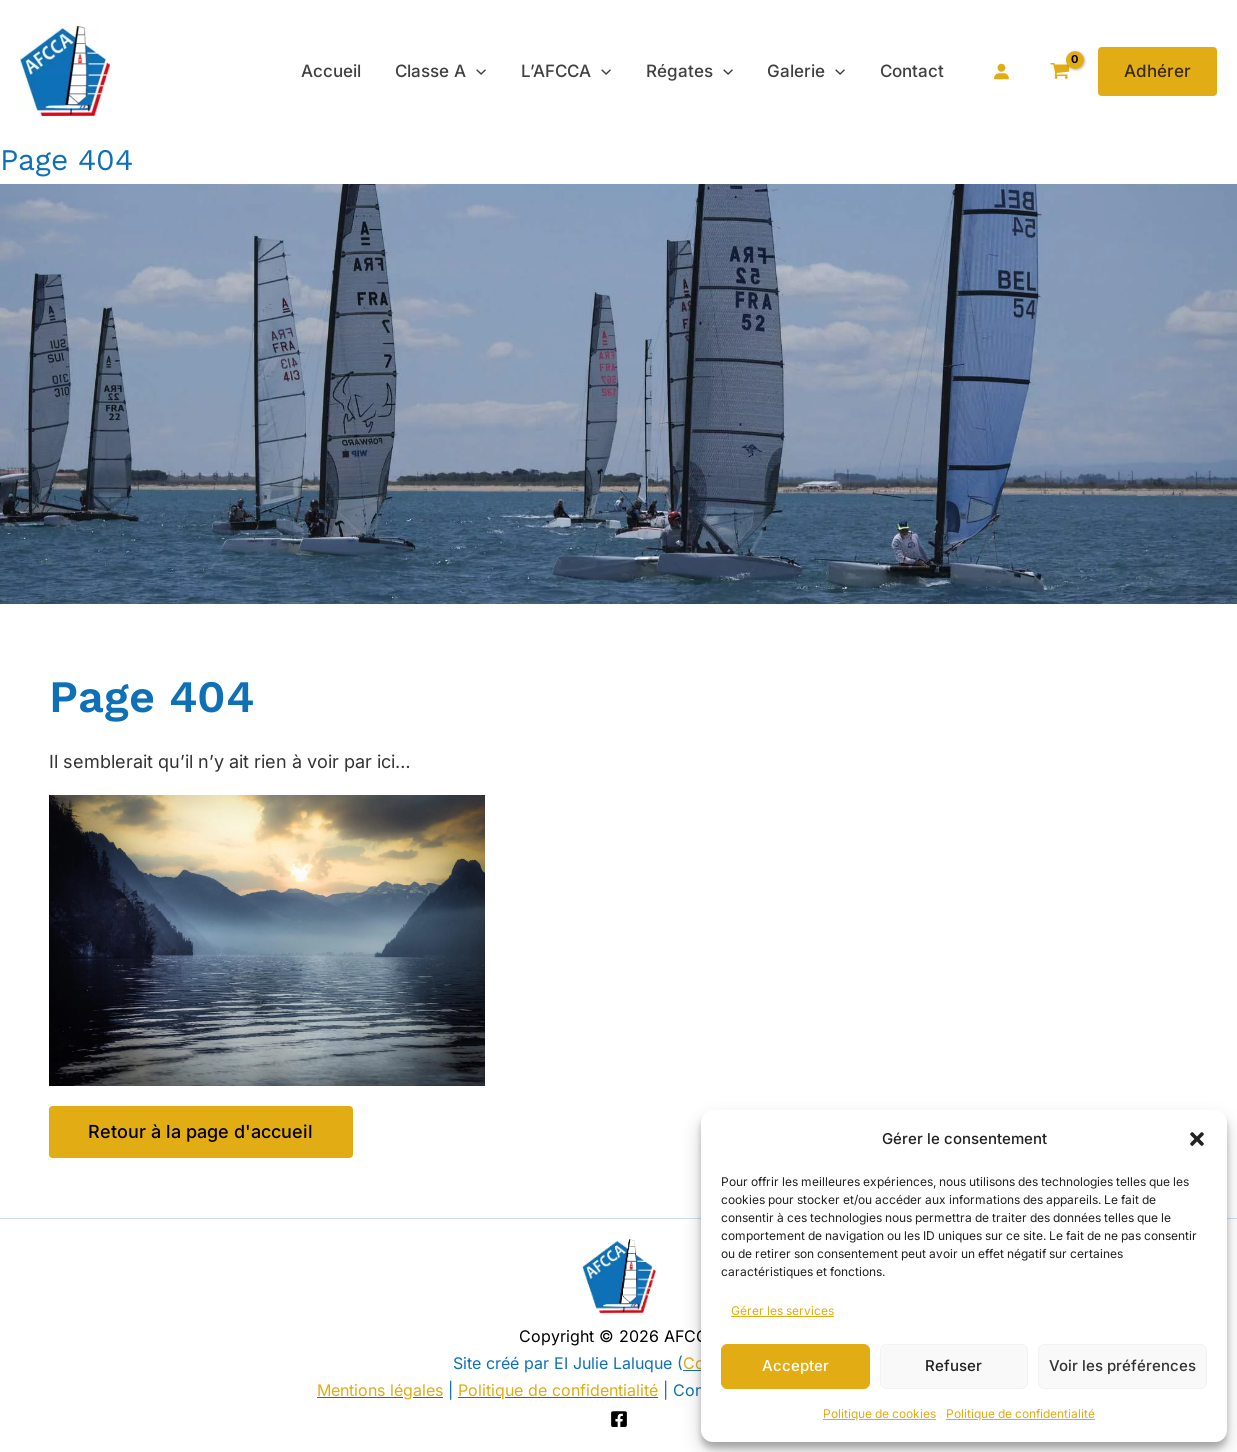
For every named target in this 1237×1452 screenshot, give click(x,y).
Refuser (953, 1365)
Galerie (807, 71)
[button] (1197, 1139)
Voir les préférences (1122, 1365)
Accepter (795, 1365)
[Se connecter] (1001, 71)
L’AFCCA (568, 71)
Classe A (442, 71)
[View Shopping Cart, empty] (1059, 71)
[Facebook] (619, 1419)
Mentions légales (380, 1390)
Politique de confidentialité (1020, 1413)
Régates (690, 71)
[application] (478, 71)
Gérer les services (782, 1310)
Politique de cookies (879, 1413)
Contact (912, 71)
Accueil (333, 71)
